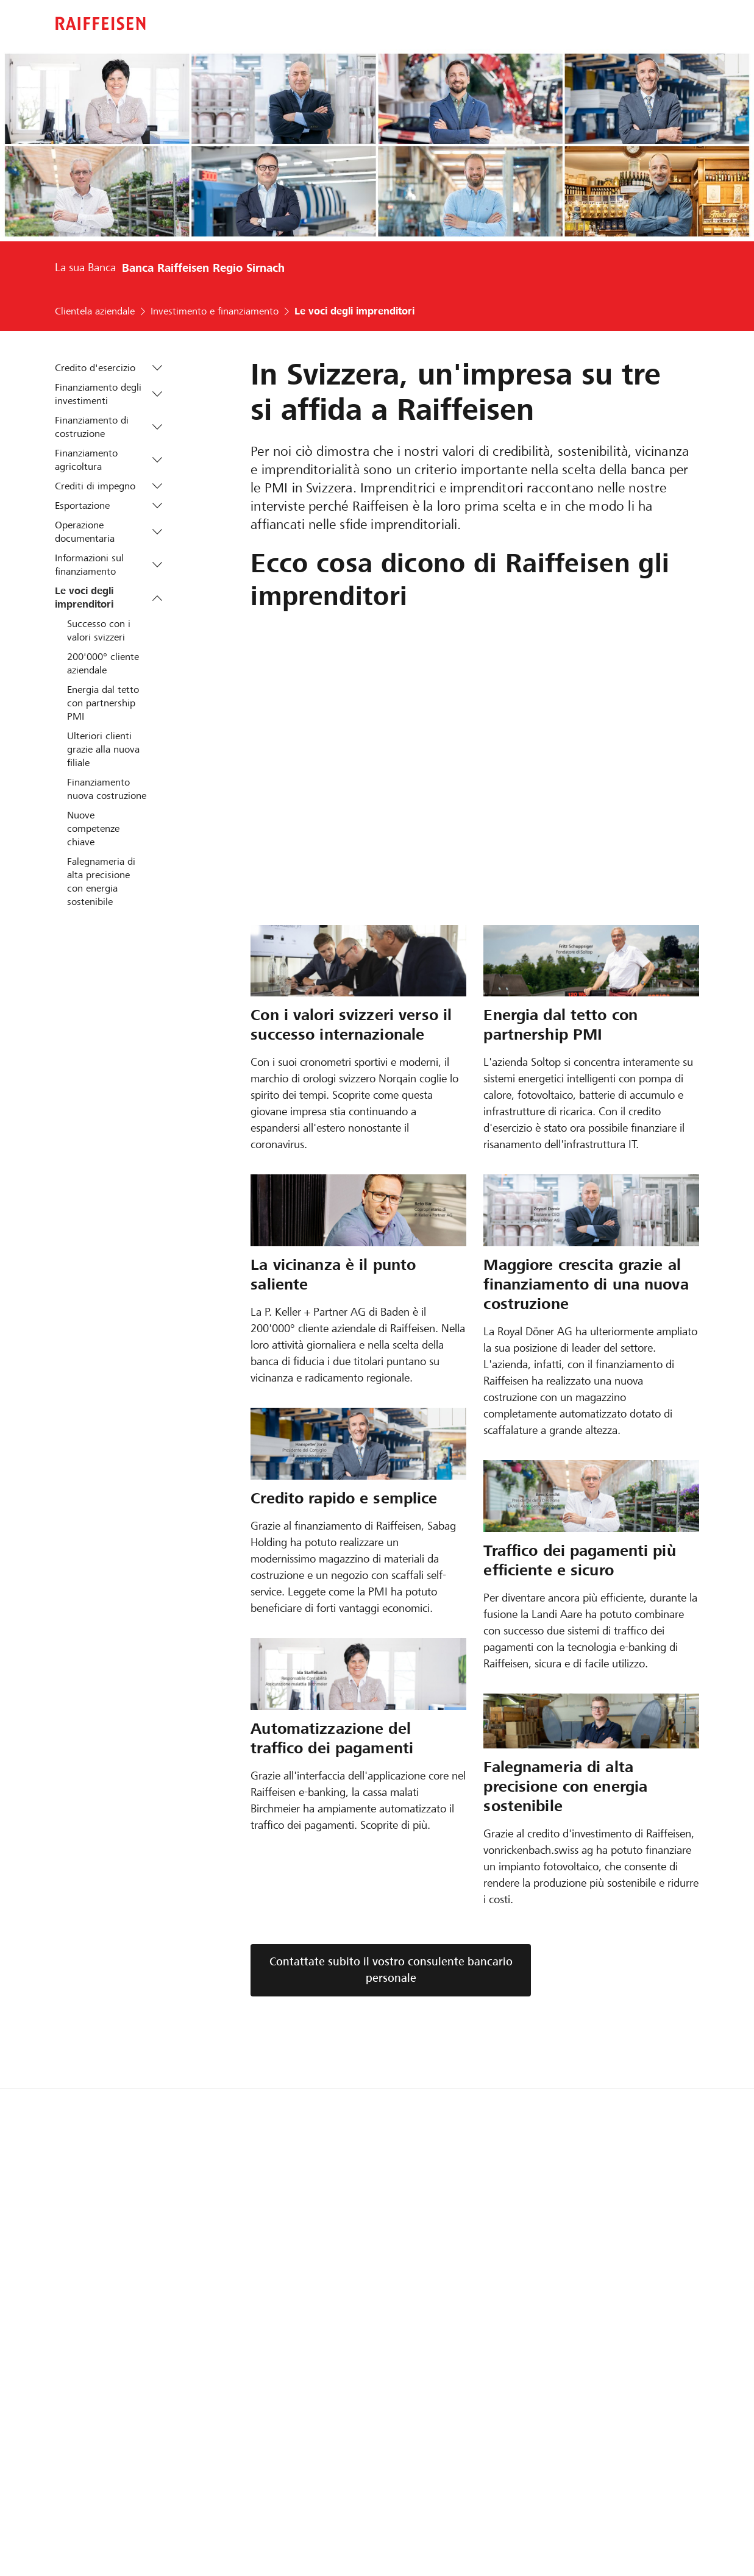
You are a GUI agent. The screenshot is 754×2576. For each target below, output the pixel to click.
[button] (157, 368)
